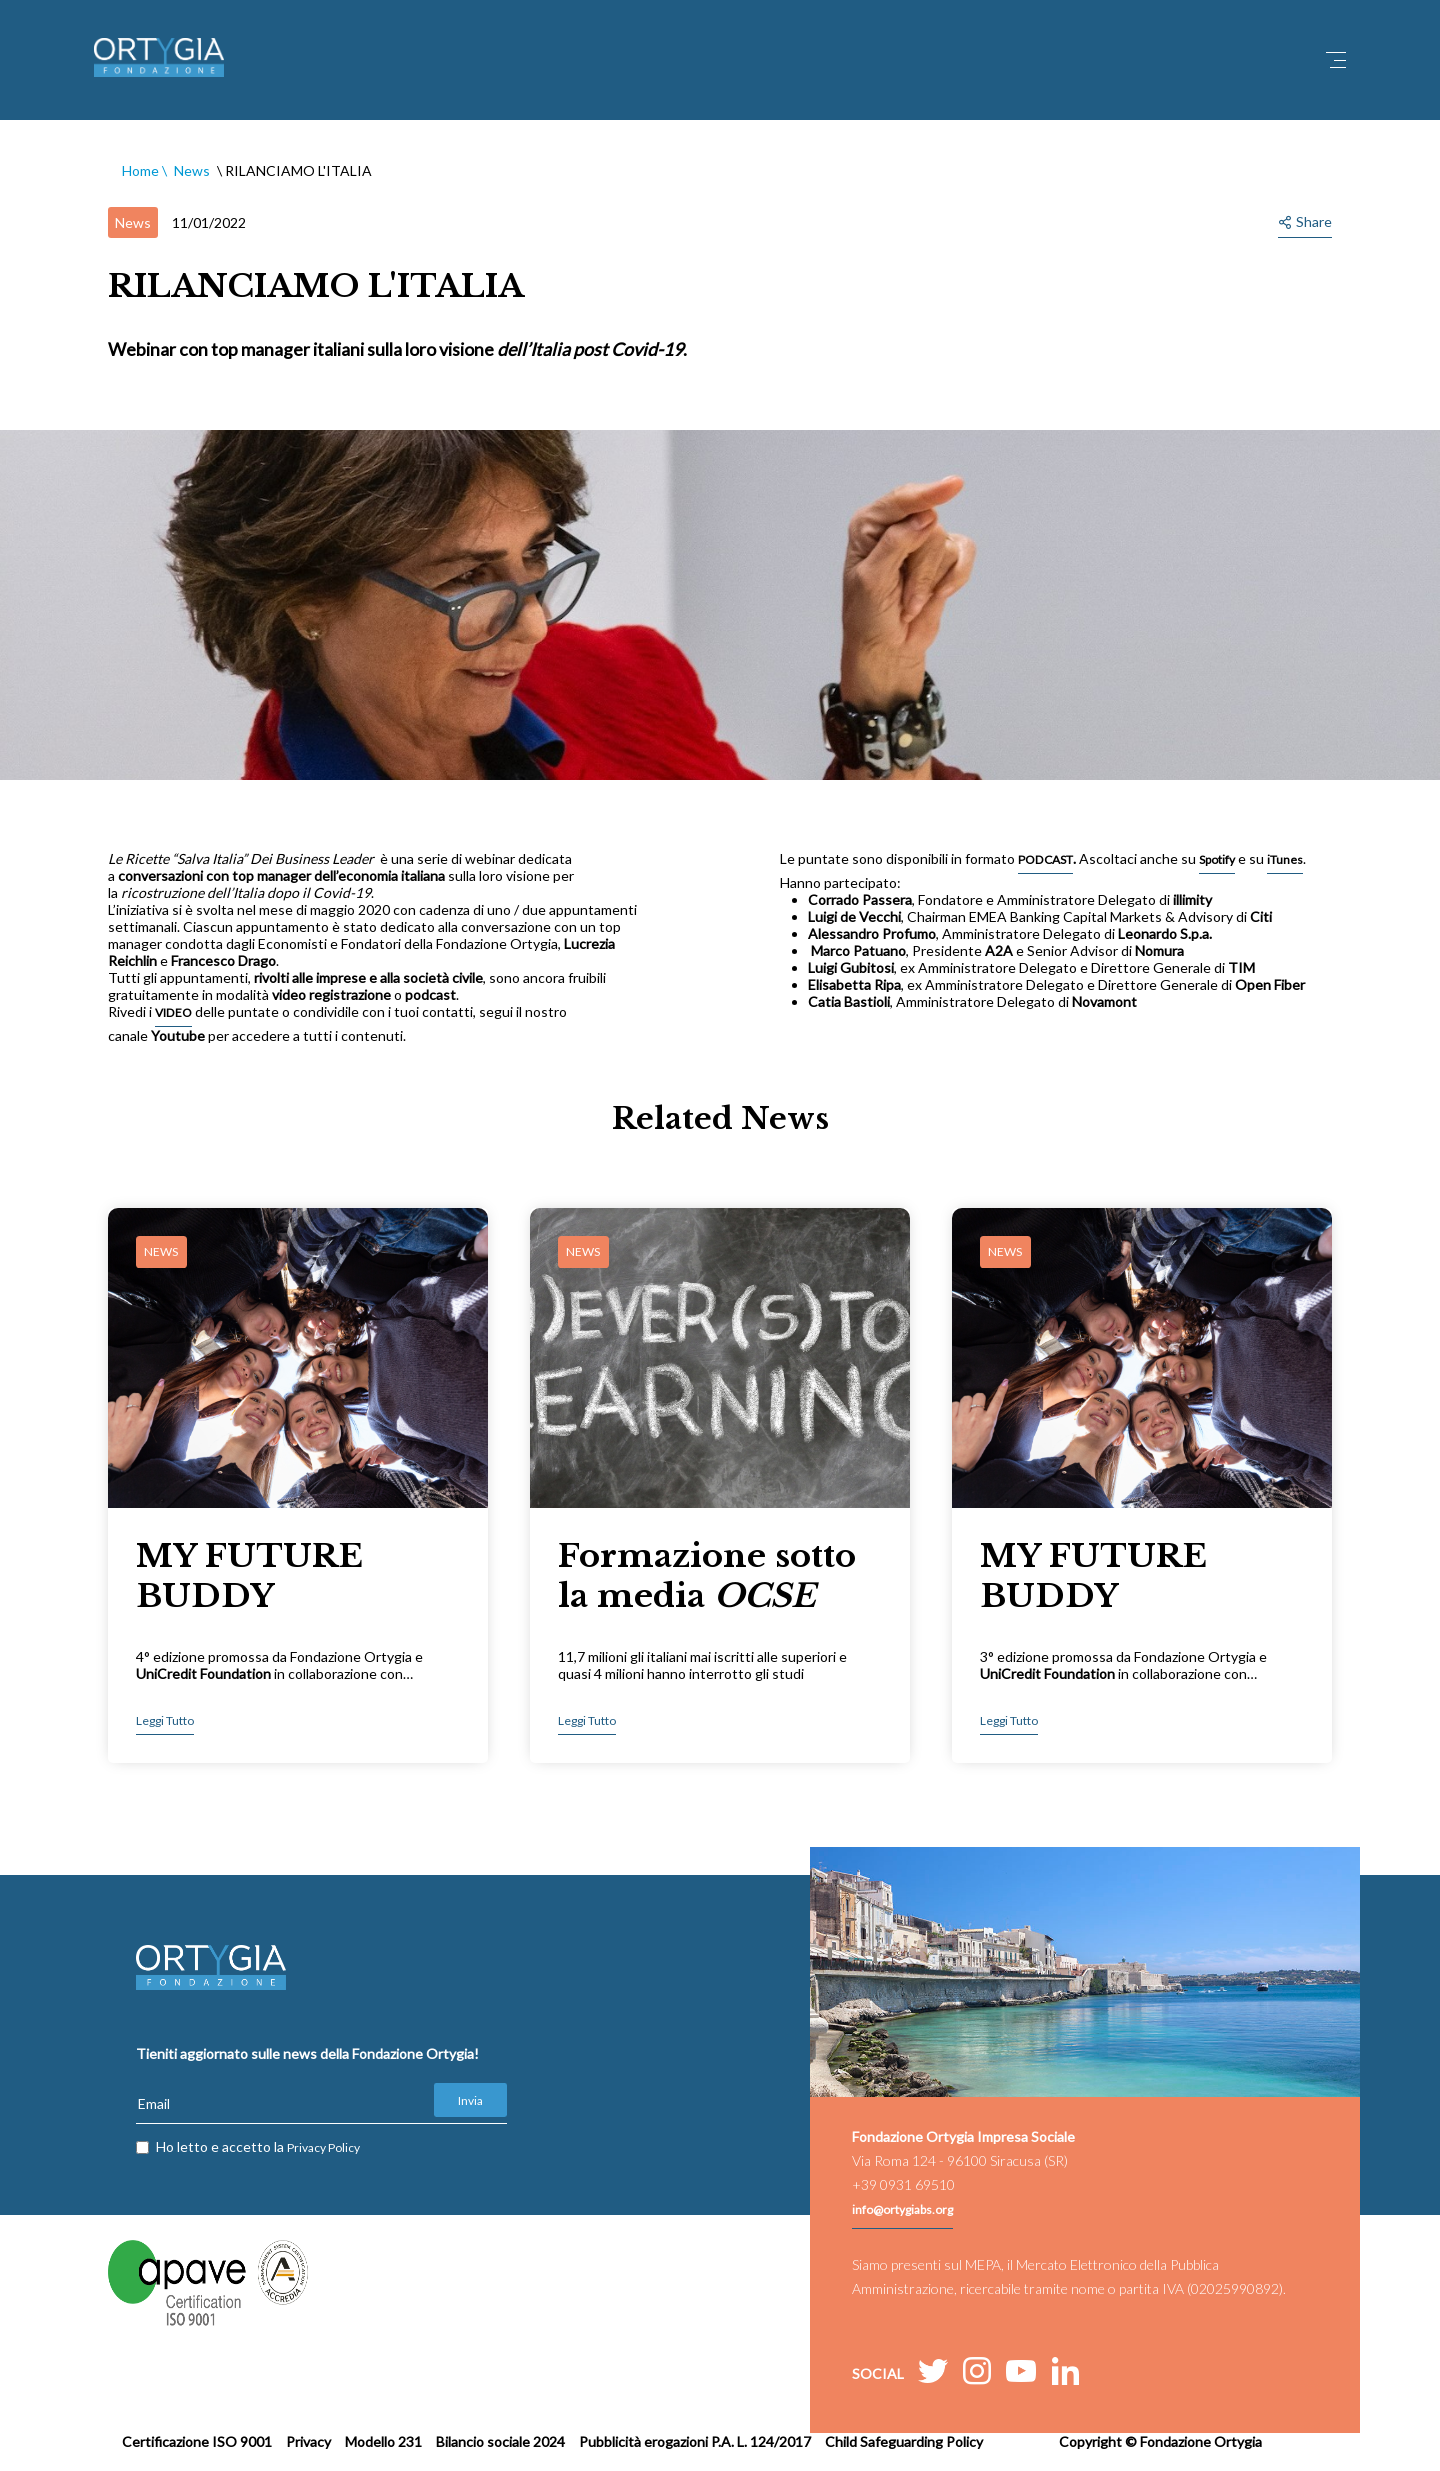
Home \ (144, 170)
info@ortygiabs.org (902, 2209)
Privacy (308, 2441)
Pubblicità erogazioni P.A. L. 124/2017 (695, 2441)
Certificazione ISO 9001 (197, 2441)
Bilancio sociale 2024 (500, 2441)
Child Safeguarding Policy (904, 2441)
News (192, 170)
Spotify (1217, 859)
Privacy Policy (323, 2147)
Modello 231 (383, 2441)
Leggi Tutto (165, 1720)
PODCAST (1045, 859)
